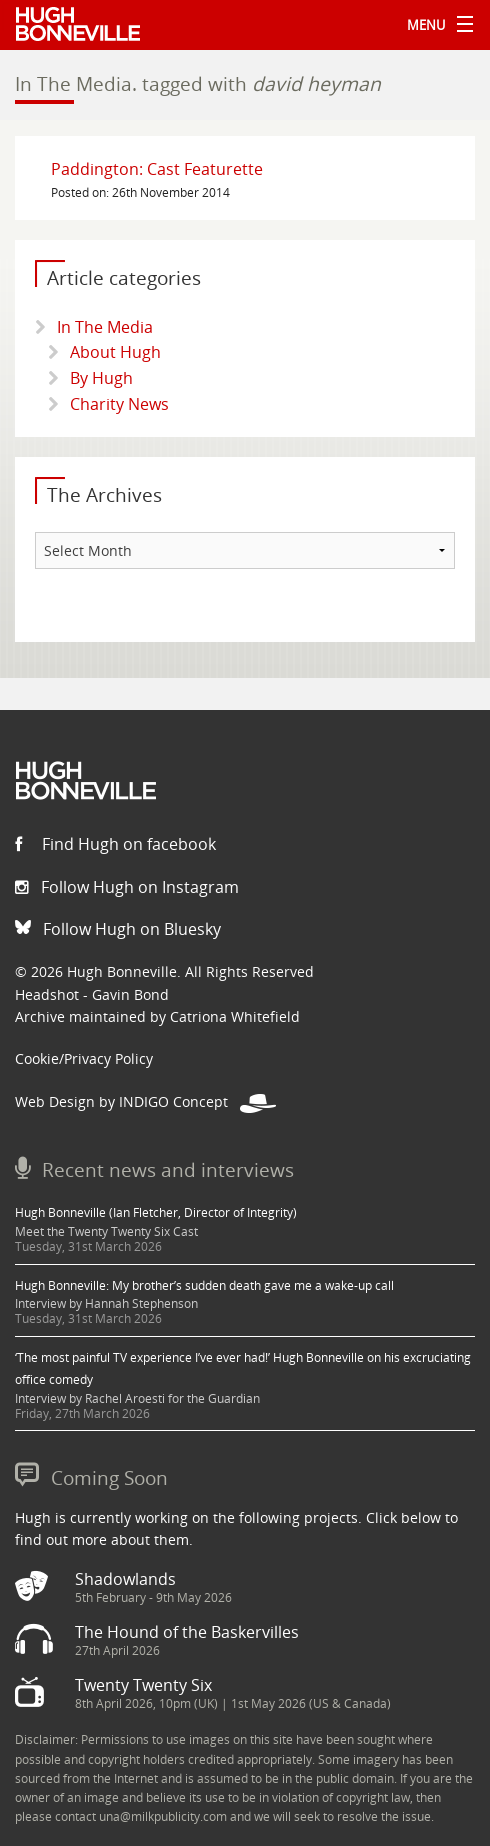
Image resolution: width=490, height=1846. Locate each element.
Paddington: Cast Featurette (157, 169)
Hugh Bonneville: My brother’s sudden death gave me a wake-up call (204, 1285)
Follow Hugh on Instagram (127, 887)
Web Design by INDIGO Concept (145, 1101)
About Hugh (115, 352)
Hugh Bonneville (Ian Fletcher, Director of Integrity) (156, 1212)
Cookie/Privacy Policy (84, 1058)
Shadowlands (125, 1579)
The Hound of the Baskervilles (187, 1632)
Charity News (119, 404)
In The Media (105, 327)
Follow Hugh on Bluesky (118, 929)
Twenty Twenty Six (143, 1685)
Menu (435, 25)
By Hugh (101, 378)
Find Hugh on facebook (115, 844)
